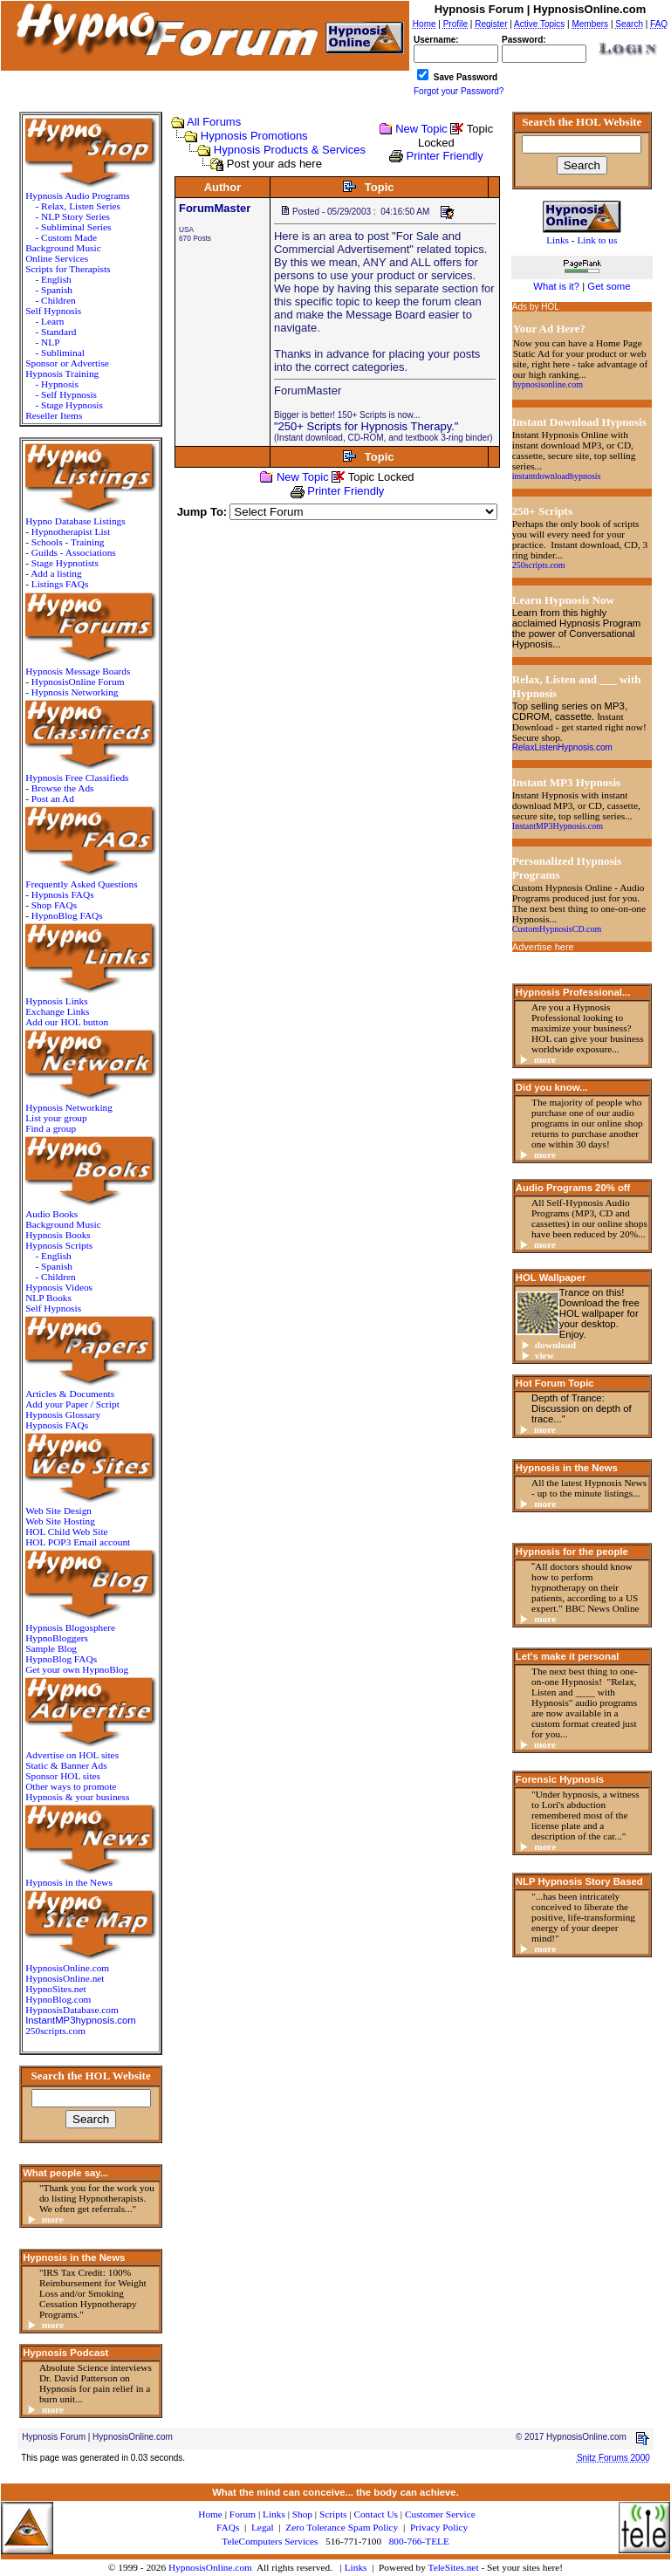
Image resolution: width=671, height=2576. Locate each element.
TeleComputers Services (270, 2541)
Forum (242, 2514)
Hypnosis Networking (75, 692)
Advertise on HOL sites (72, 1755)
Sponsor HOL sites (62, 1776)
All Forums (214, 121)
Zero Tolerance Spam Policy (341, 2527)
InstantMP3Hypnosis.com (557, 826)
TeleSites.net (455, 2567)
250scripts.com (55, 2030)
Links (356, 2567)
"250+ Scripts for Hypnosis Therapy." (366, 426)
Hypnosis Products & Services (290, 149)
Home (210, 2514)
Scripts (332, 2514)
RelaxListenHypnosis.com (562, 747)
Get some (608, 286)
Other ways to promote (70, 1786)
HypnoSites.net (55, 1988)
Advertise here (543, 947)
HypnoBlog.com (58, 1999)
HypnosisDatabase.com (72, 2009)
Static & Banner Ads (65, 1765)
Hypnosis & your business (77, 1797)
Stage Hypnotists (65, 563)
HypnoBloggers (56, 1638)
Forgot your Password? (458, 91)
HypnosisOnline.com (210, 2567)
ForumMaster (214, 208)
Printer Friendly (445, 155)
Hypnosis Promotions (254, 135)
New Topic (421, 128)
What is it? (556, 286)
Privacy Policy (439, 2527)
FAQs (227, 2527)
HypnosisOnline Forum (78, 681)
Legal (262, 2527)
